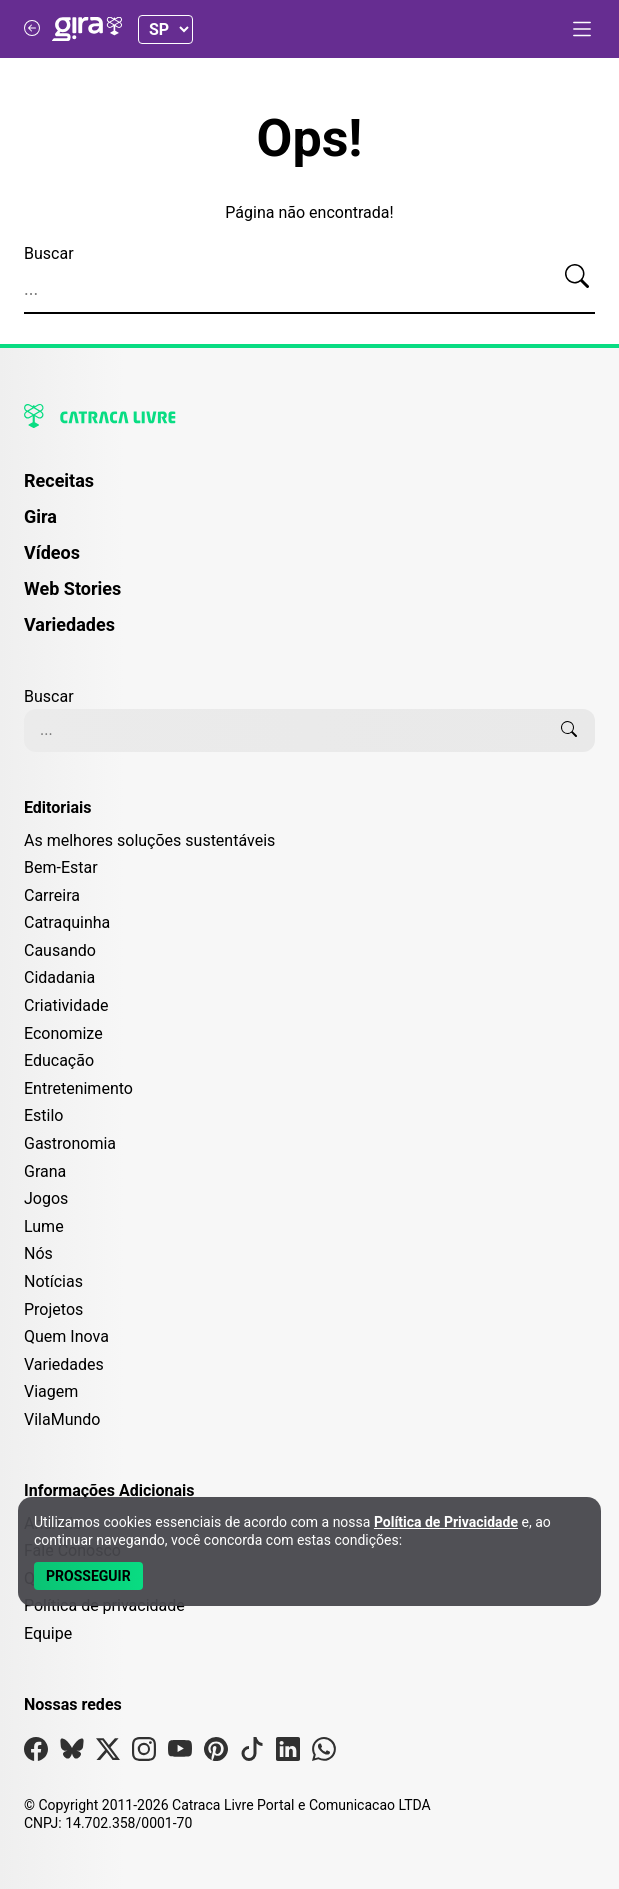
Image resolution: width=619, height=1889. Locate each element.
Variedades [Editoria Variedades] (64, 1364)
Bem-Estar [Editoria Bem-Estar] (61, 867)
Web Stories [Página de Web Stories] (72, 588)
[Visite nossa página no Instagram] (144, 1753)
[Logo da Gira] (87, 29)
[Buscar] (577, 277)
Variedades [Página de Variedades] (69, 624)
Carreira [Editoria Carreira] (52, 895)
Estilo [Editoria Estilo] (44, 1115)
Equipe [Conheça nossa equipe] (48, 1633)
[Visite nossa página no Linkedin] (288, 1753)
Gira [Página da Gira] (40, 516)
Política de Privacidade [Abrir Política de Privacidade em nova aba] (446, 1522)
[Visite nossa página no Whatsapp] (324, 1753)
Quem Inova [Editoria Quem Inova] (66, 1336)
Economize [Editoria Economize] (63, 1033)
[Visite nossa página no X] (108, 1753)
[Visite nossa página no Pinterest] (216, 1753)
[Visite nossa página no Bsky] (72, 1753)
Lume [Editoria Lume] (44, 1226)
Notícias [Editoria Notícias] (53, 1281)
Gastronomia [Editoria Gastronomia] (70, 1143)
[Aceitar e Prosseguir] (88, 1576)
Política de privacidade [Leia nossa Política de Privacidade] (104, 1605)
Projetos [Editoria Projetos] (53, 1309)
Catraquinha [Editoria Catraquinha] (67, 922)
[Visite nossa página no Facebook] (36, 1753)
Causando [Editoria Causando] (60, 950)
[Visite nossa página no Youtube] (180, 1753)
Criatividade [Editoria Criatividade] (66, 1005)
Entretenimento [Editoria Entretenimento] (78, 1088)
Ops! (310, 139)
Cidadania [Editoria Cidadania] (59, 977)
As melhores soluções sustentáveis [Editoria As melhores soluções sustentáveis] (149, 840)
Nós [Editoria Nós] (38, 1253)
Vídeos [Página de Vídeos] (52, 552)
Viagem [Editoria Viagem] (51, 1391)
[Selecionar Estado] (165, 29)
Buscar (49, 253)
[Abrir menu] (582, 29)
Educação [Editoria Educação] (59, 1060)
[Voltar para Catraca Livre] (32, 28)
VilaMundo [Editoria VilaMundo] (62, 1419)
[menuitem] (309, 490)
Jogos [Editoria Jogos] (46, 1198)
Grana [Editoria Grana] (45, 1171)
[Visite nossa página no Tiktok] (252, 1753)
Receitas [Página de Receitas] (59, 480)
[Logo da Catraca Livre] (309, 416)
